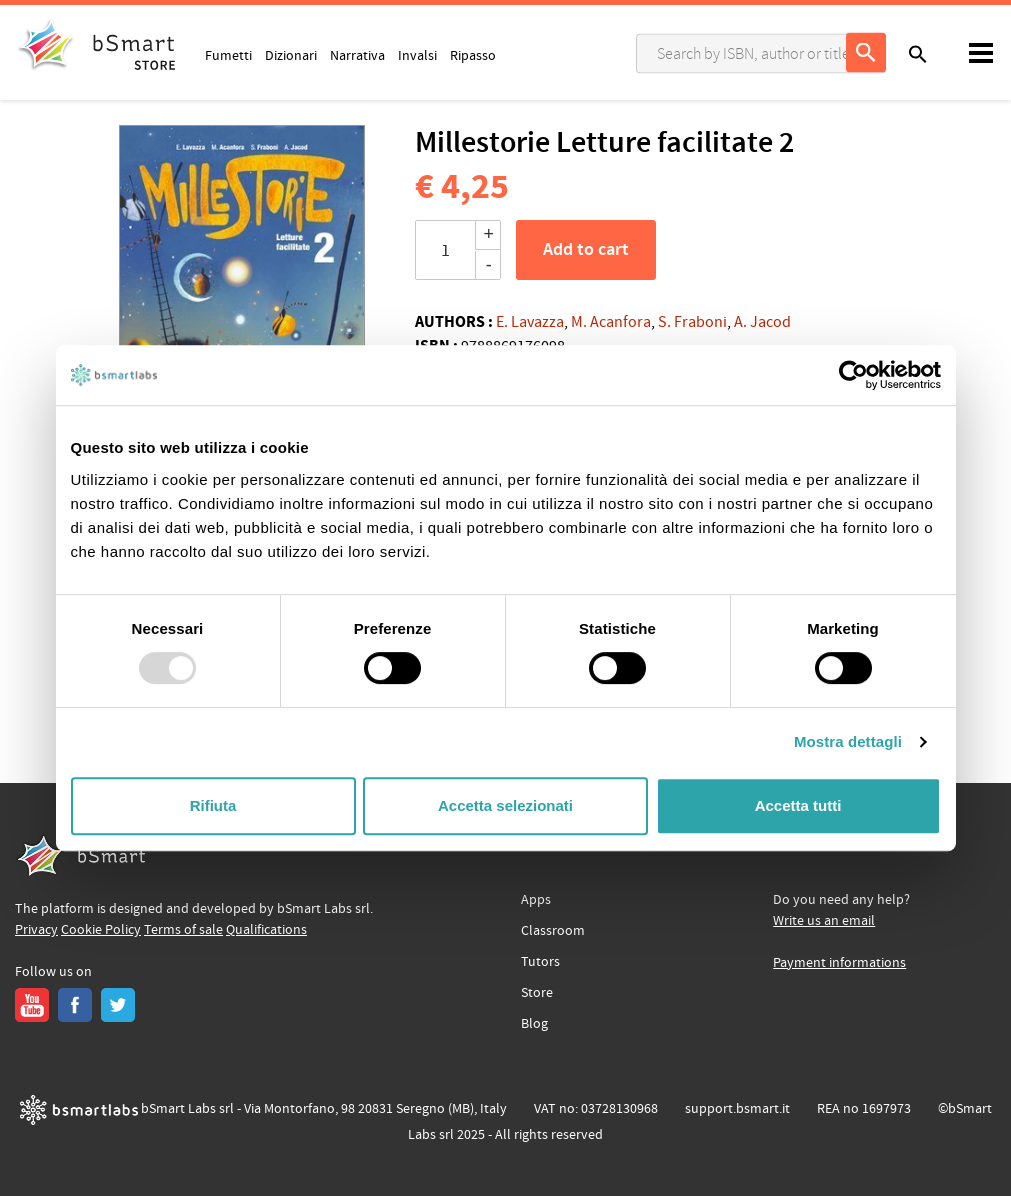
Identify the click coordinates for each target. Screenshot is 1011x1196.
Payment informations (839, 963)
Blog (534, 1024)
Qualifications (266, 930)
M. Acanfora (611, 322)
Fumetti (228, 55)
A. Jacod (762, 322)
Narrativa (357, 55)
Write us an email (824, 921)
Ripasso (473, 55)
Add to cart (586, 250)
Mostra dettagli (848, 741)
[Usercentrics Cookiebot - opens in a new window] (853, 375)
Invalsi (417, 55)
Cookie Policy (101, 930)
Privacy (36, 930)
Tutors (540, 962)
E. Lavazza (530, 322)
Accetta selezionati (505, 805)
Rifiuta (213, 805)
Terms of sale (183, 930)
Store (537, 993)
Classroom (553, 931)
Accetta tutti (798, 805)
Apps (536, 900)
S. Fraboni (692, 322)
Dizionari (291, 55)
